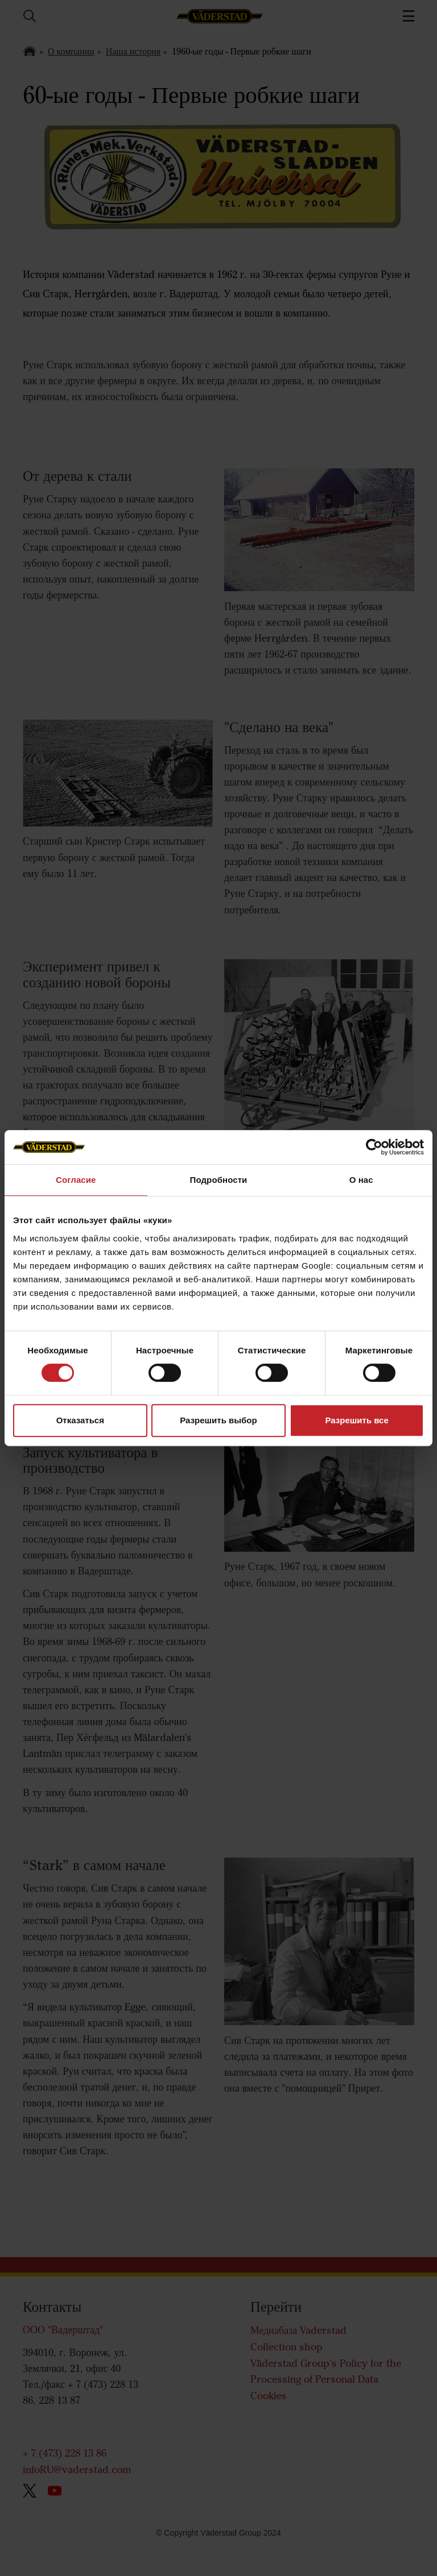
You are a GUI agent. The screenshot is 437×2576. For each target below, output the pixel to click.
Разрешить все (357, 1420)
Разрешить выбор (218, 1420)
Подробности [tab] (219, 1180)
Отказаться (80, 1420)
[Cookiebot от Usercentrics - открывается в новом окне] (374, 1147)
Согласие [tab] (76, 1180)
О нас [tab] (361, 1180)
